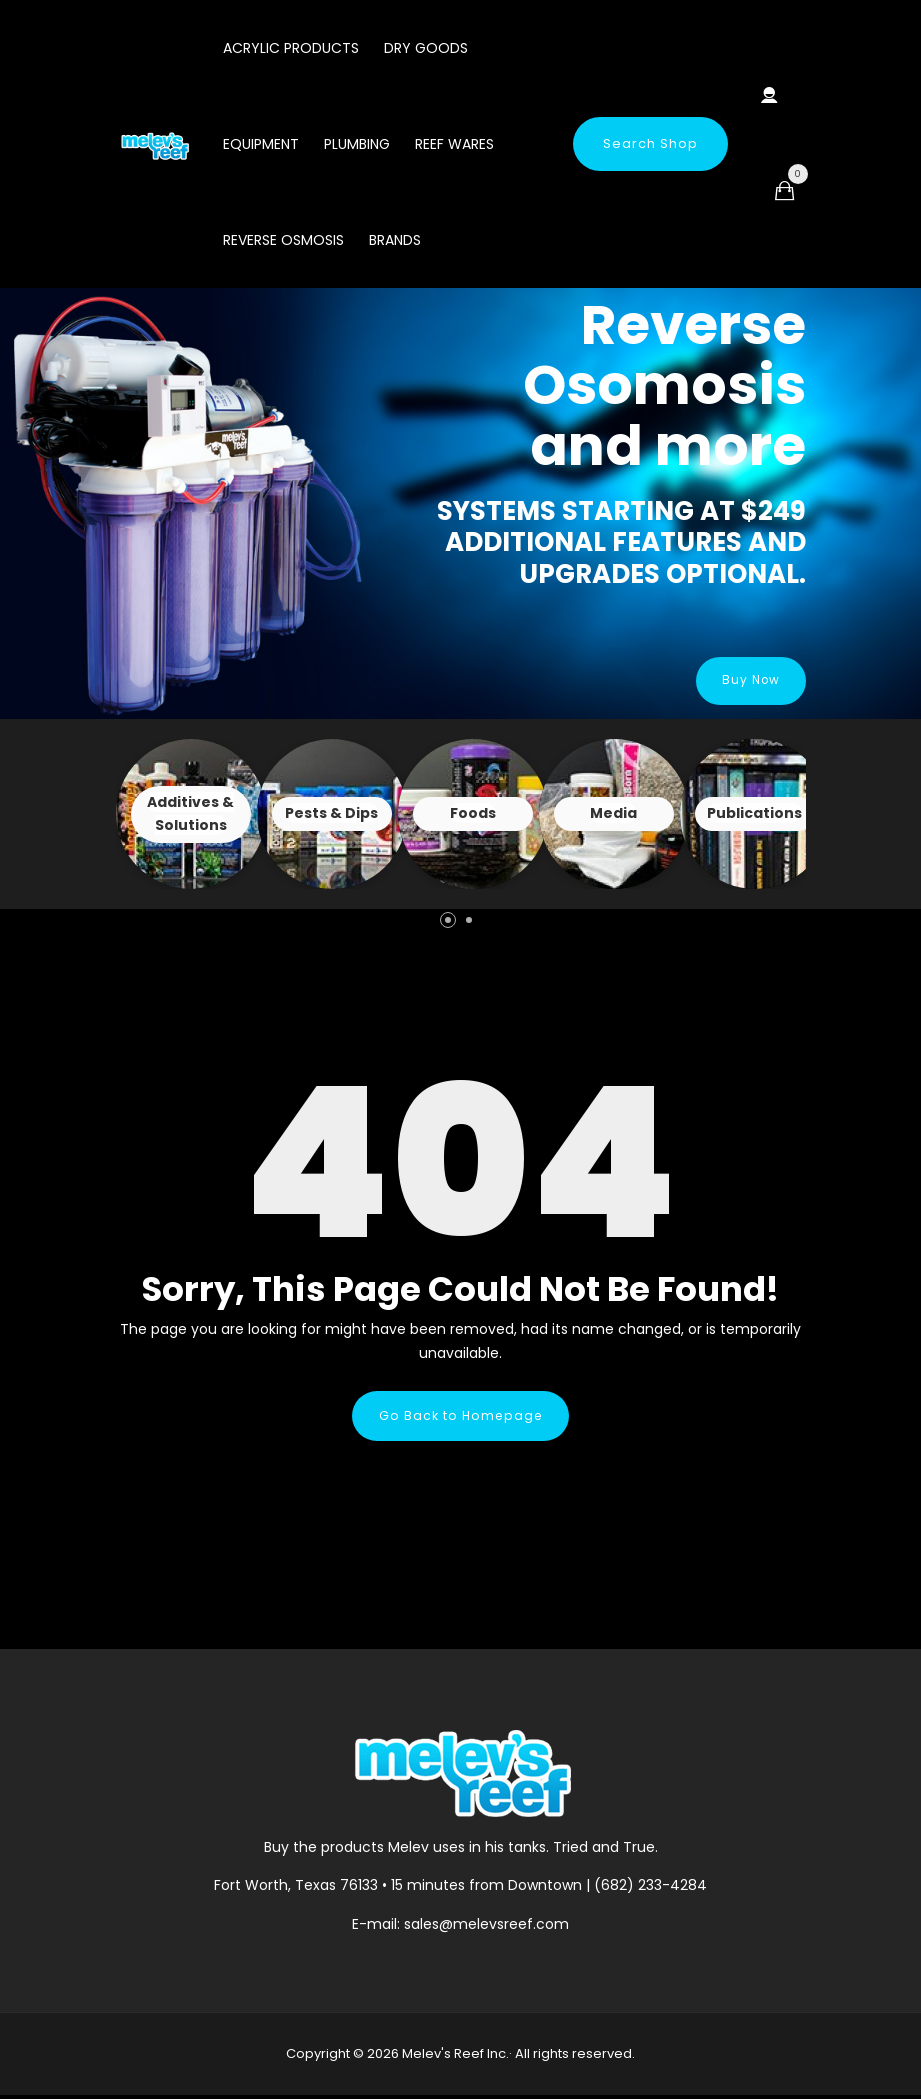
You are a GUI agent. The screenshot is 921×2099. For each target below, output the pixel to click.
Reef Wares (454, 144)
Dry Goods (426, 48)
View (191, 814)
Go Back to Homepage (461, 1417)
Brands (395, 240)
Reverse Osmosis (283, 240)
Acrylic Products (291, 48)
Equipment (261, 144)
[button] (448, 920)
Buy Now (745, 680)
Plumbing (357, 144)
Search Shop (650, 143)
